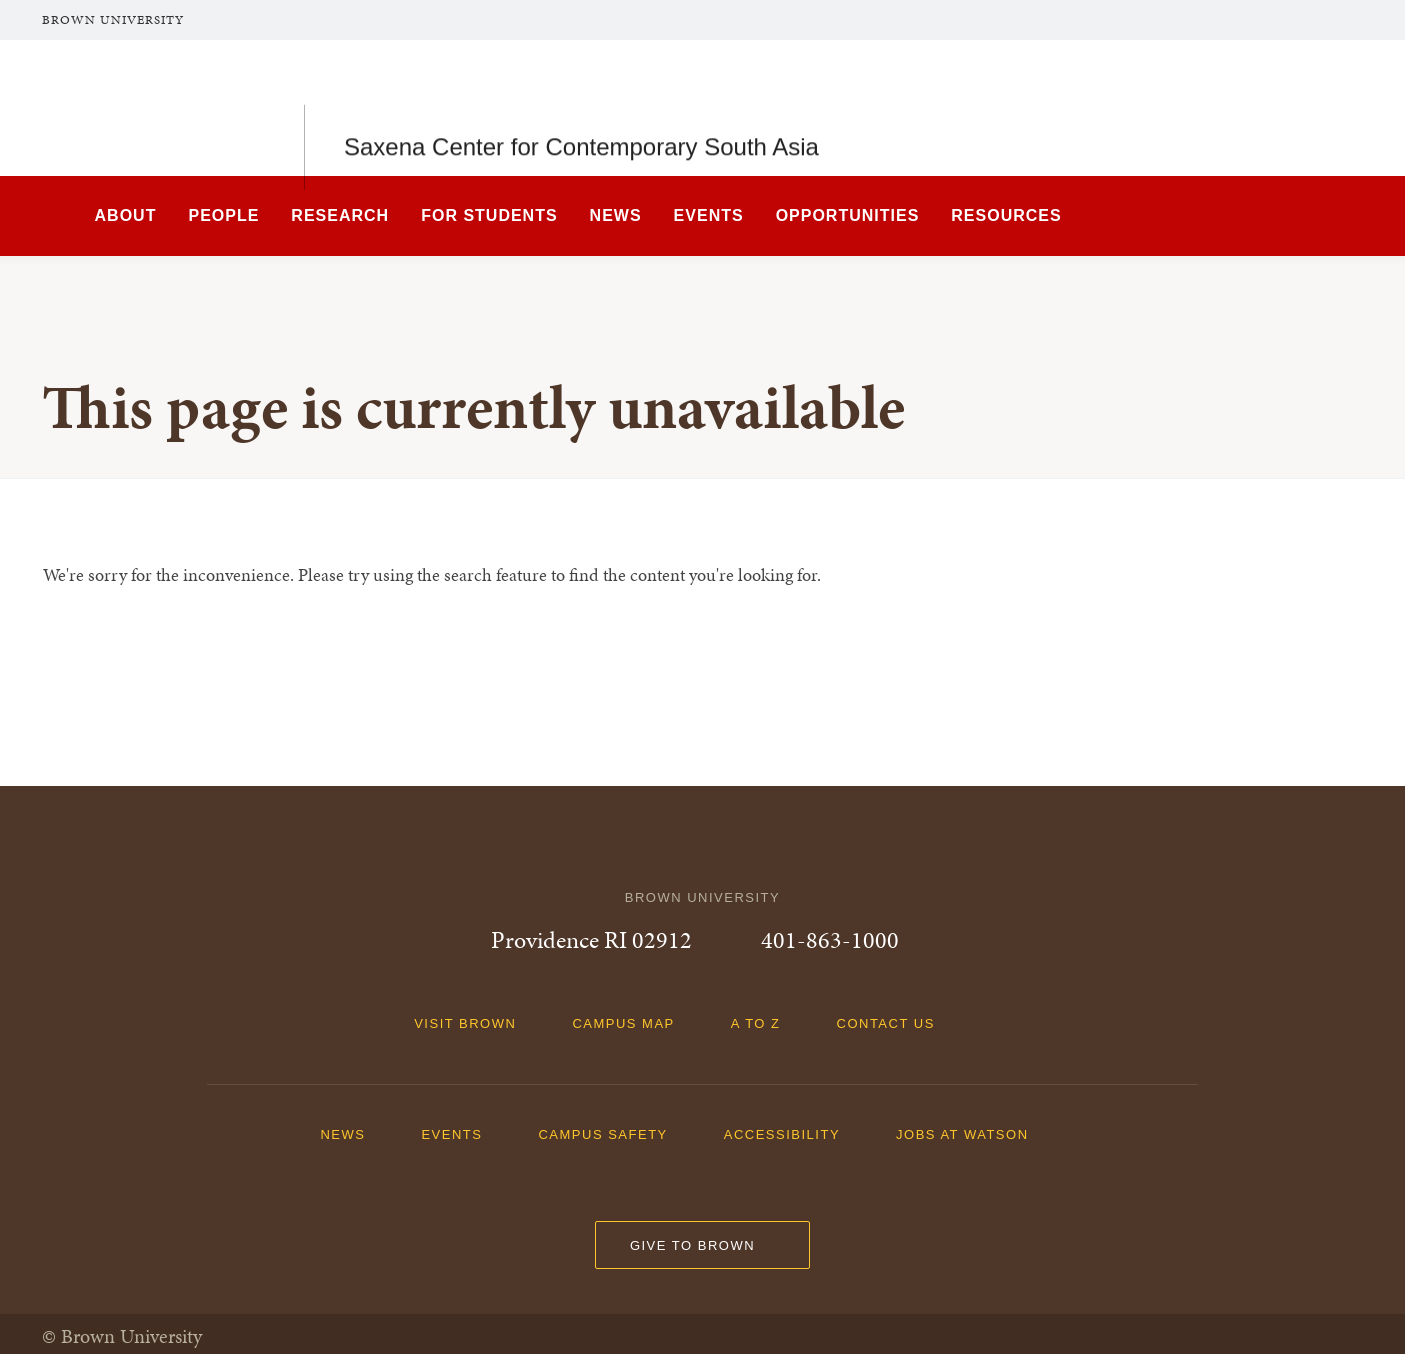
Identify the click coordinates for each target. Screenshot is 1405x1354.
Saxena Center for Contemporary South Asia (581, 107)
